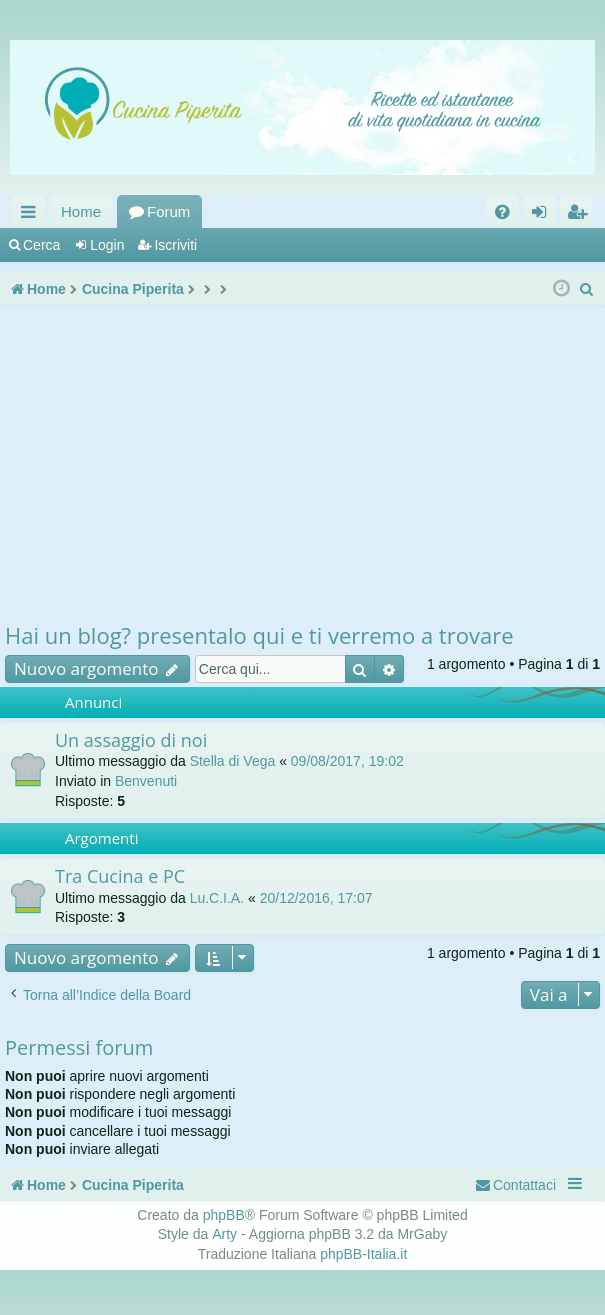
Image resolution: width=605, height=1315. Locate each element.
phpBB (224, 1215)
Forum (168, 211)
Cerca (41, 245)
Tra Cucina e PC (120, 876)
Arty (224, 1234)
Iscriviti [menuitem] (581, 215)
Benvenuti (146, 781)
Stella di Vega (233, 761)
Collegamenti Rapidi (32, 215)
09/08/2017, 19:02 (347, 761)
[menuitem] (502, 211)
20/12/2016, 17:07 (316, 898)
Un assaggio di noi (131, 740)
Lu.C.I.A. (217, 898)
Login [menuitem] (543, 215)
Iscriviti (175, 245)
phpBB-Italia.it (363, 1254)
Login (107, 245)
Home (81, 211)
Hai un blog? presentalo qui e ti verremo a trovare (259, 635)
